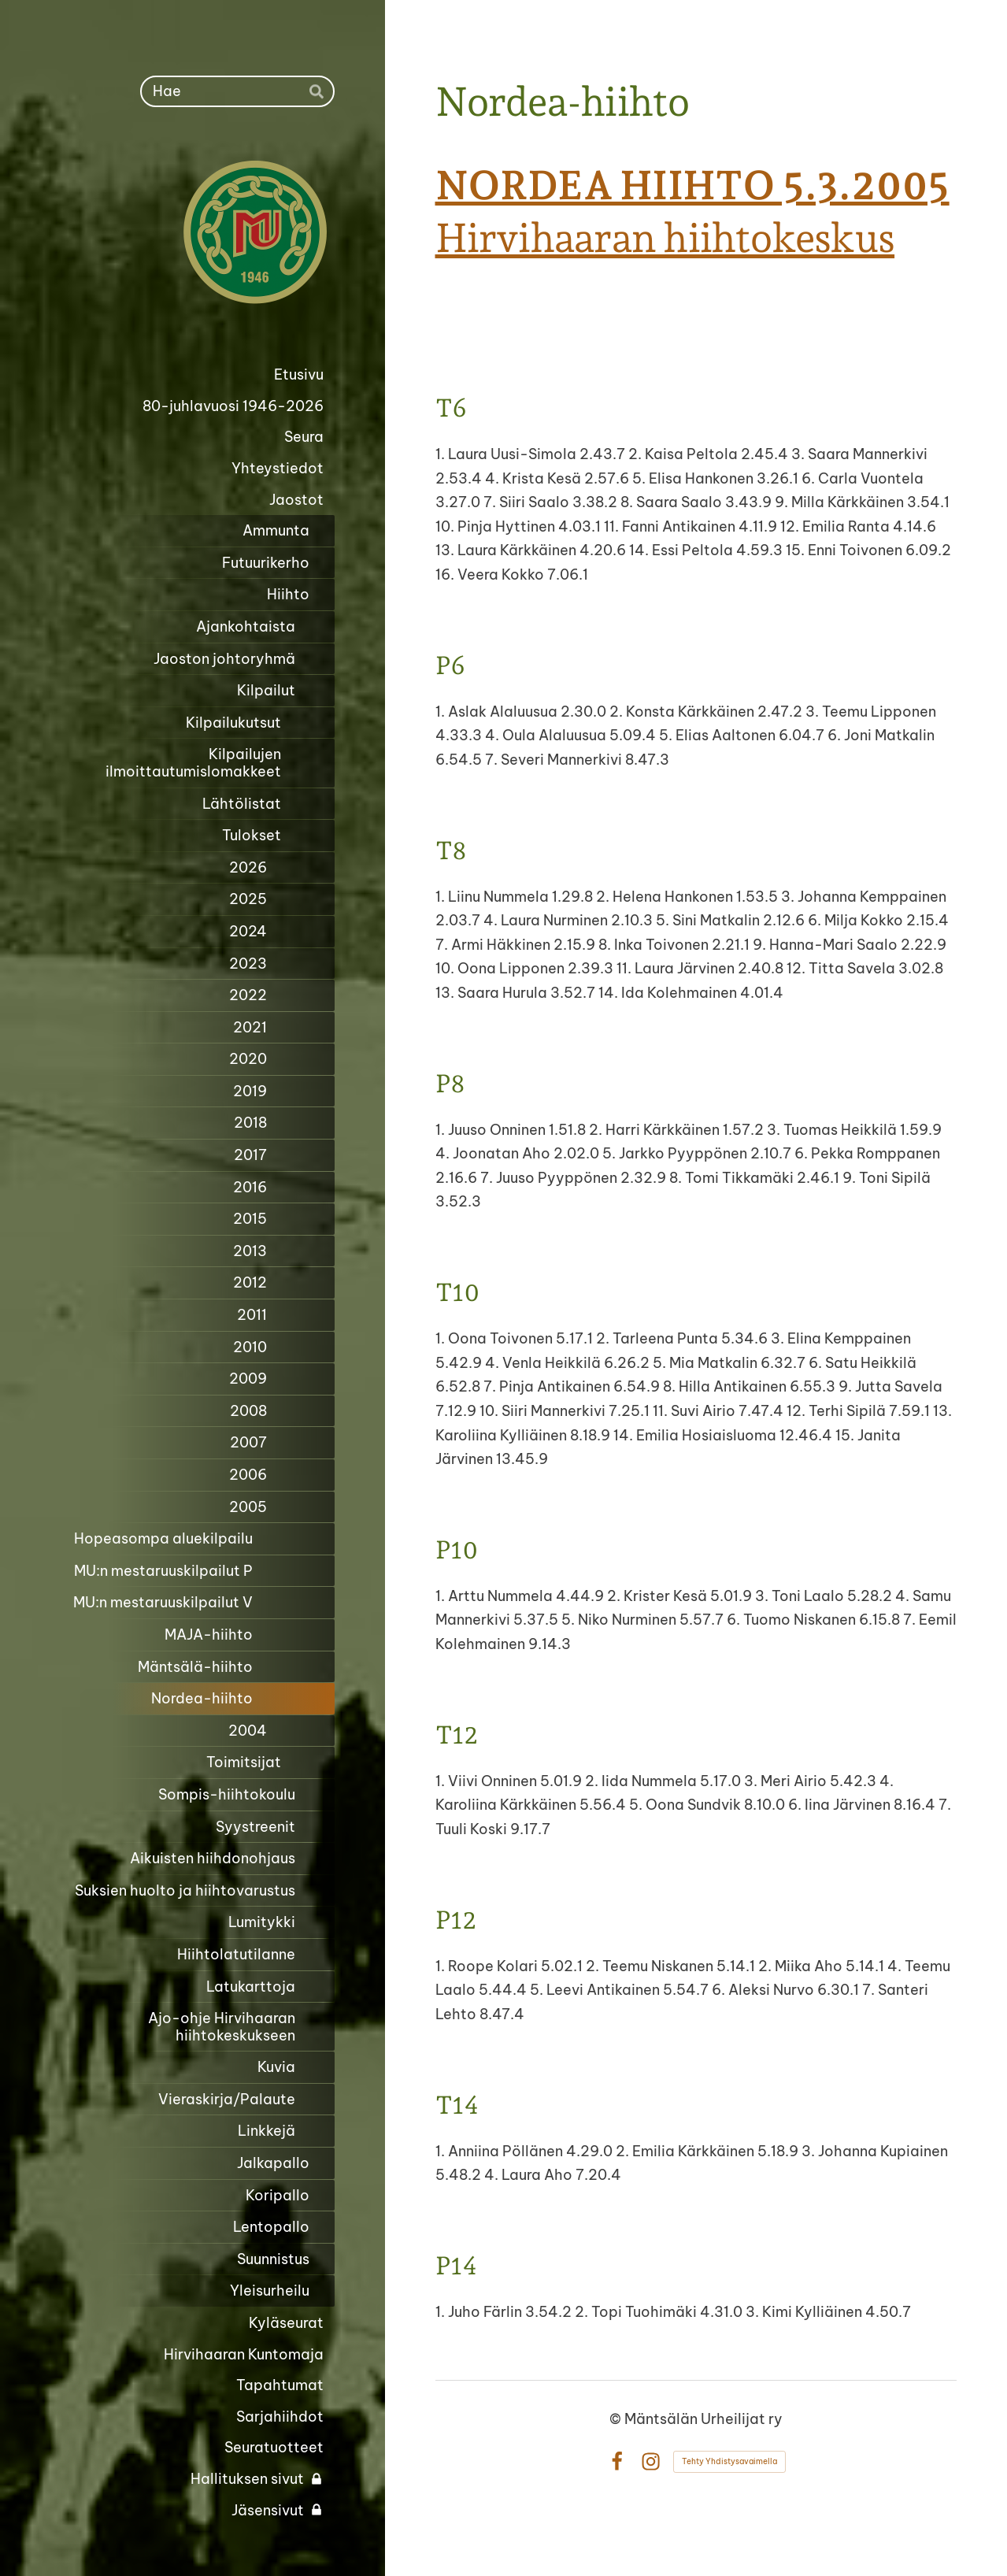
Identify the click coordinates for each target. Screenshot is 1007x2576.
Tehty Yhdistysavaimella (729, 2461)
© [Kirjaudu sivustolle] (616, 2419)
